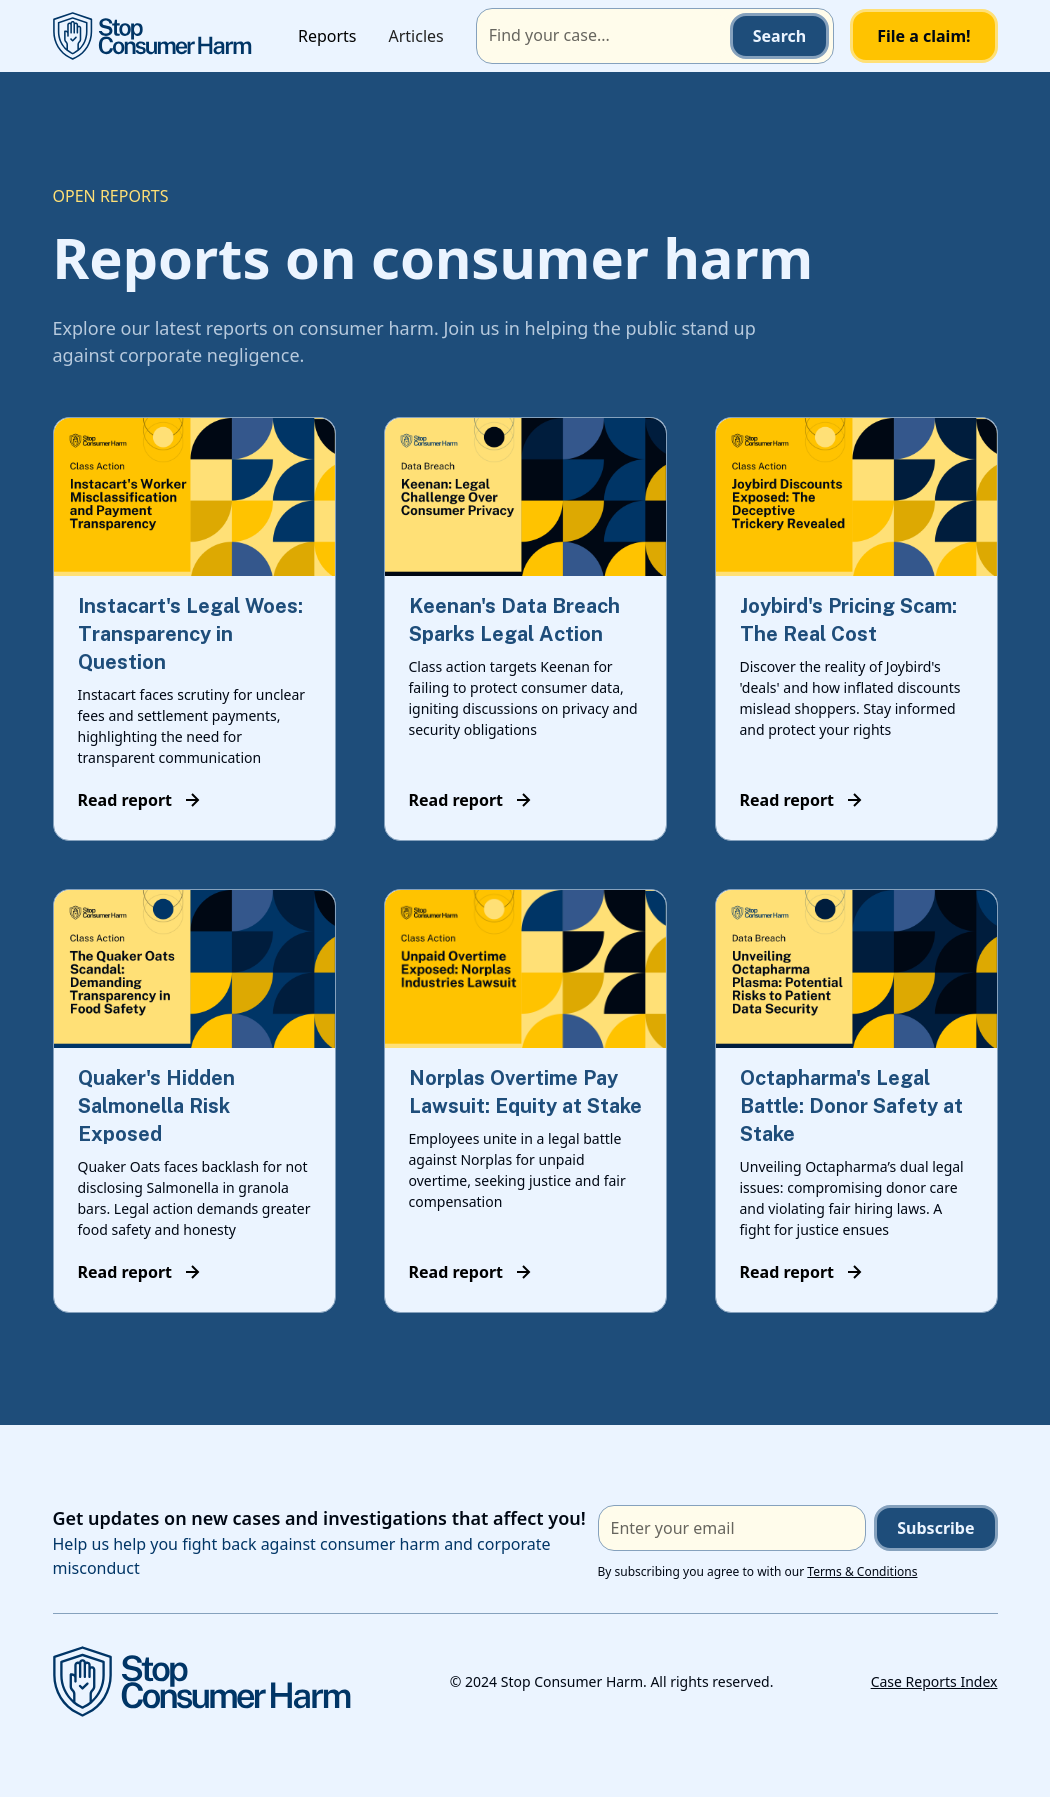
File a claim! (923, 36)
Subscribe (935, 1528)
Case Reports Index (934, 1681)
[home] (153, 35)
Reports (327, 36)
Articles (416, 36)
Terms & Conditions (862, 1571)
